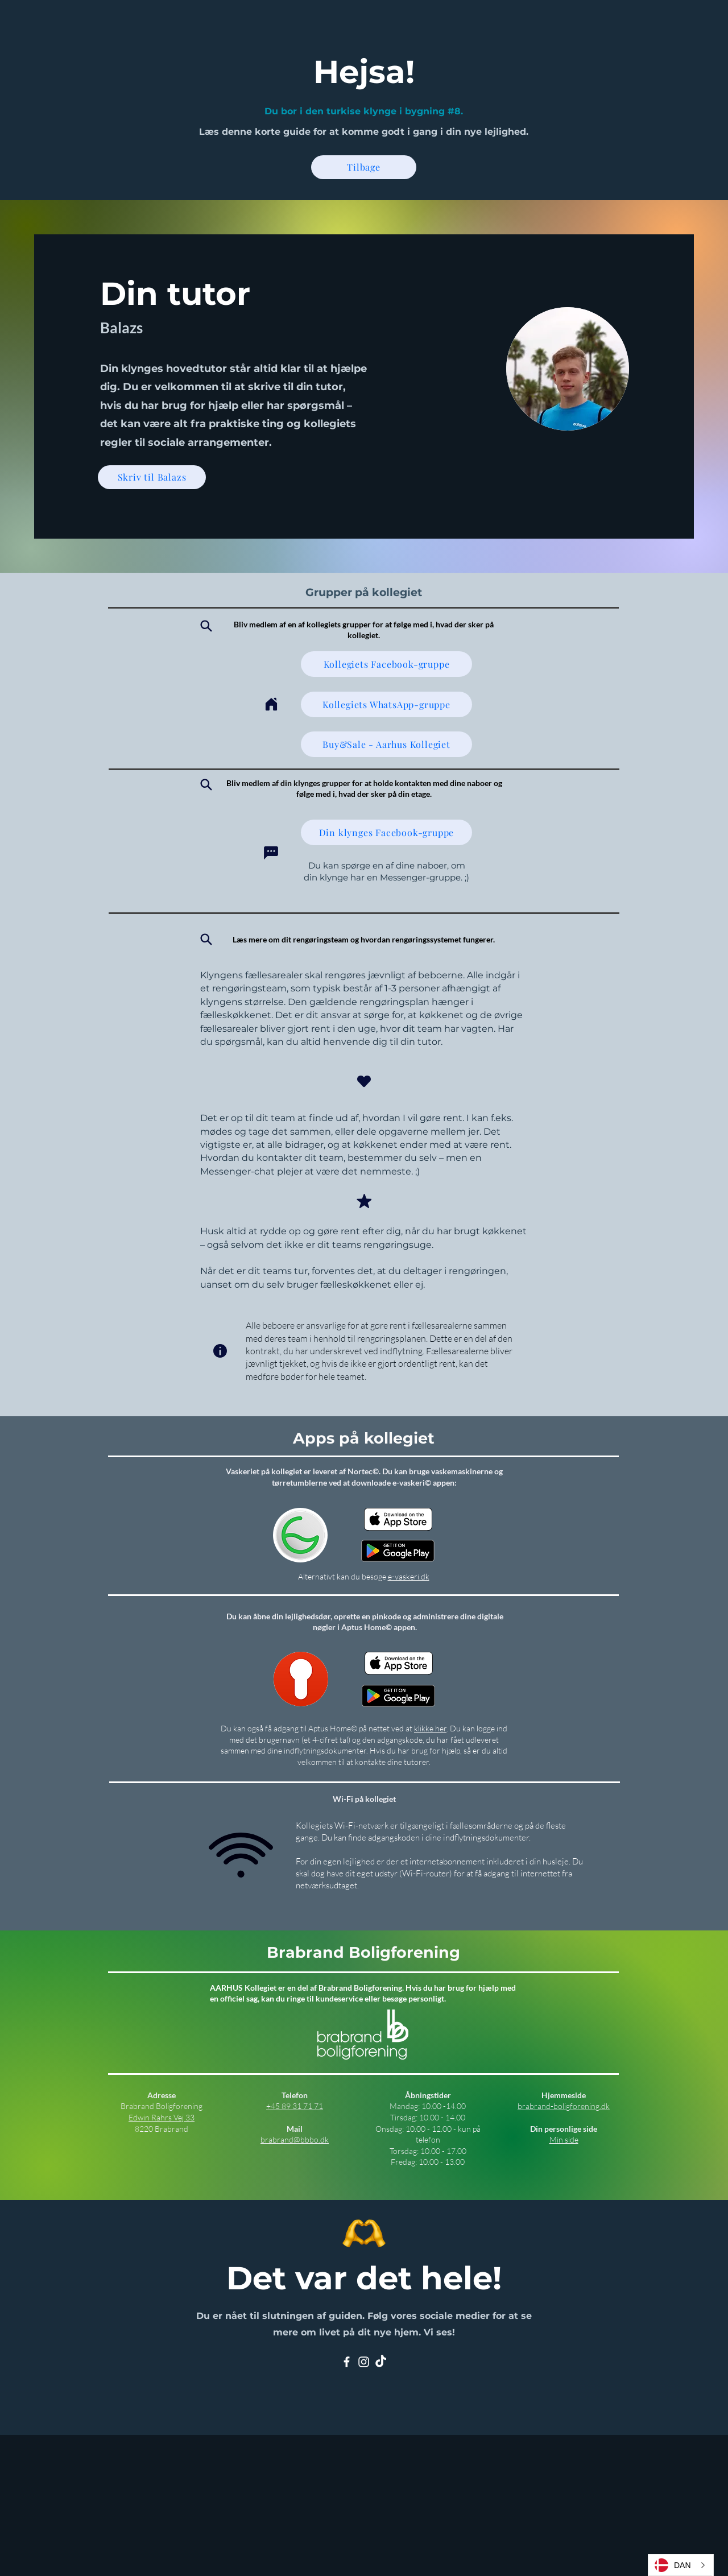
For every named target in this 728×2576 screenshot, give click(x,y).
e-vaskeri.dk (408, 1576)
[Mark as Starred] (364, 1201)
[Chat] (271, 853)
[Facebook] (347, 2362)
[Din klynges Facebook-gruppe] (386, 832)
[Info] (220, 1350)
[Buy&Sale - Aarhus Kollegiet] (386, 744)
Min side (563, 2139)
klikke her (430, 1728)
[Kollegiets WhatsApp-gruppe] (386, 704)
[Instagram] (364, 2362)
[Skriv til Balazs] (152, 477)
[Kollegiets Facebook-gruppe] (386, 664)
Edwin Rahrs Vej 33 (162, 2117)
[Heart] (364, 1081)
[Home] (271, 704)
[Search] (205, 626)
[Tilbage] (363, 167)
